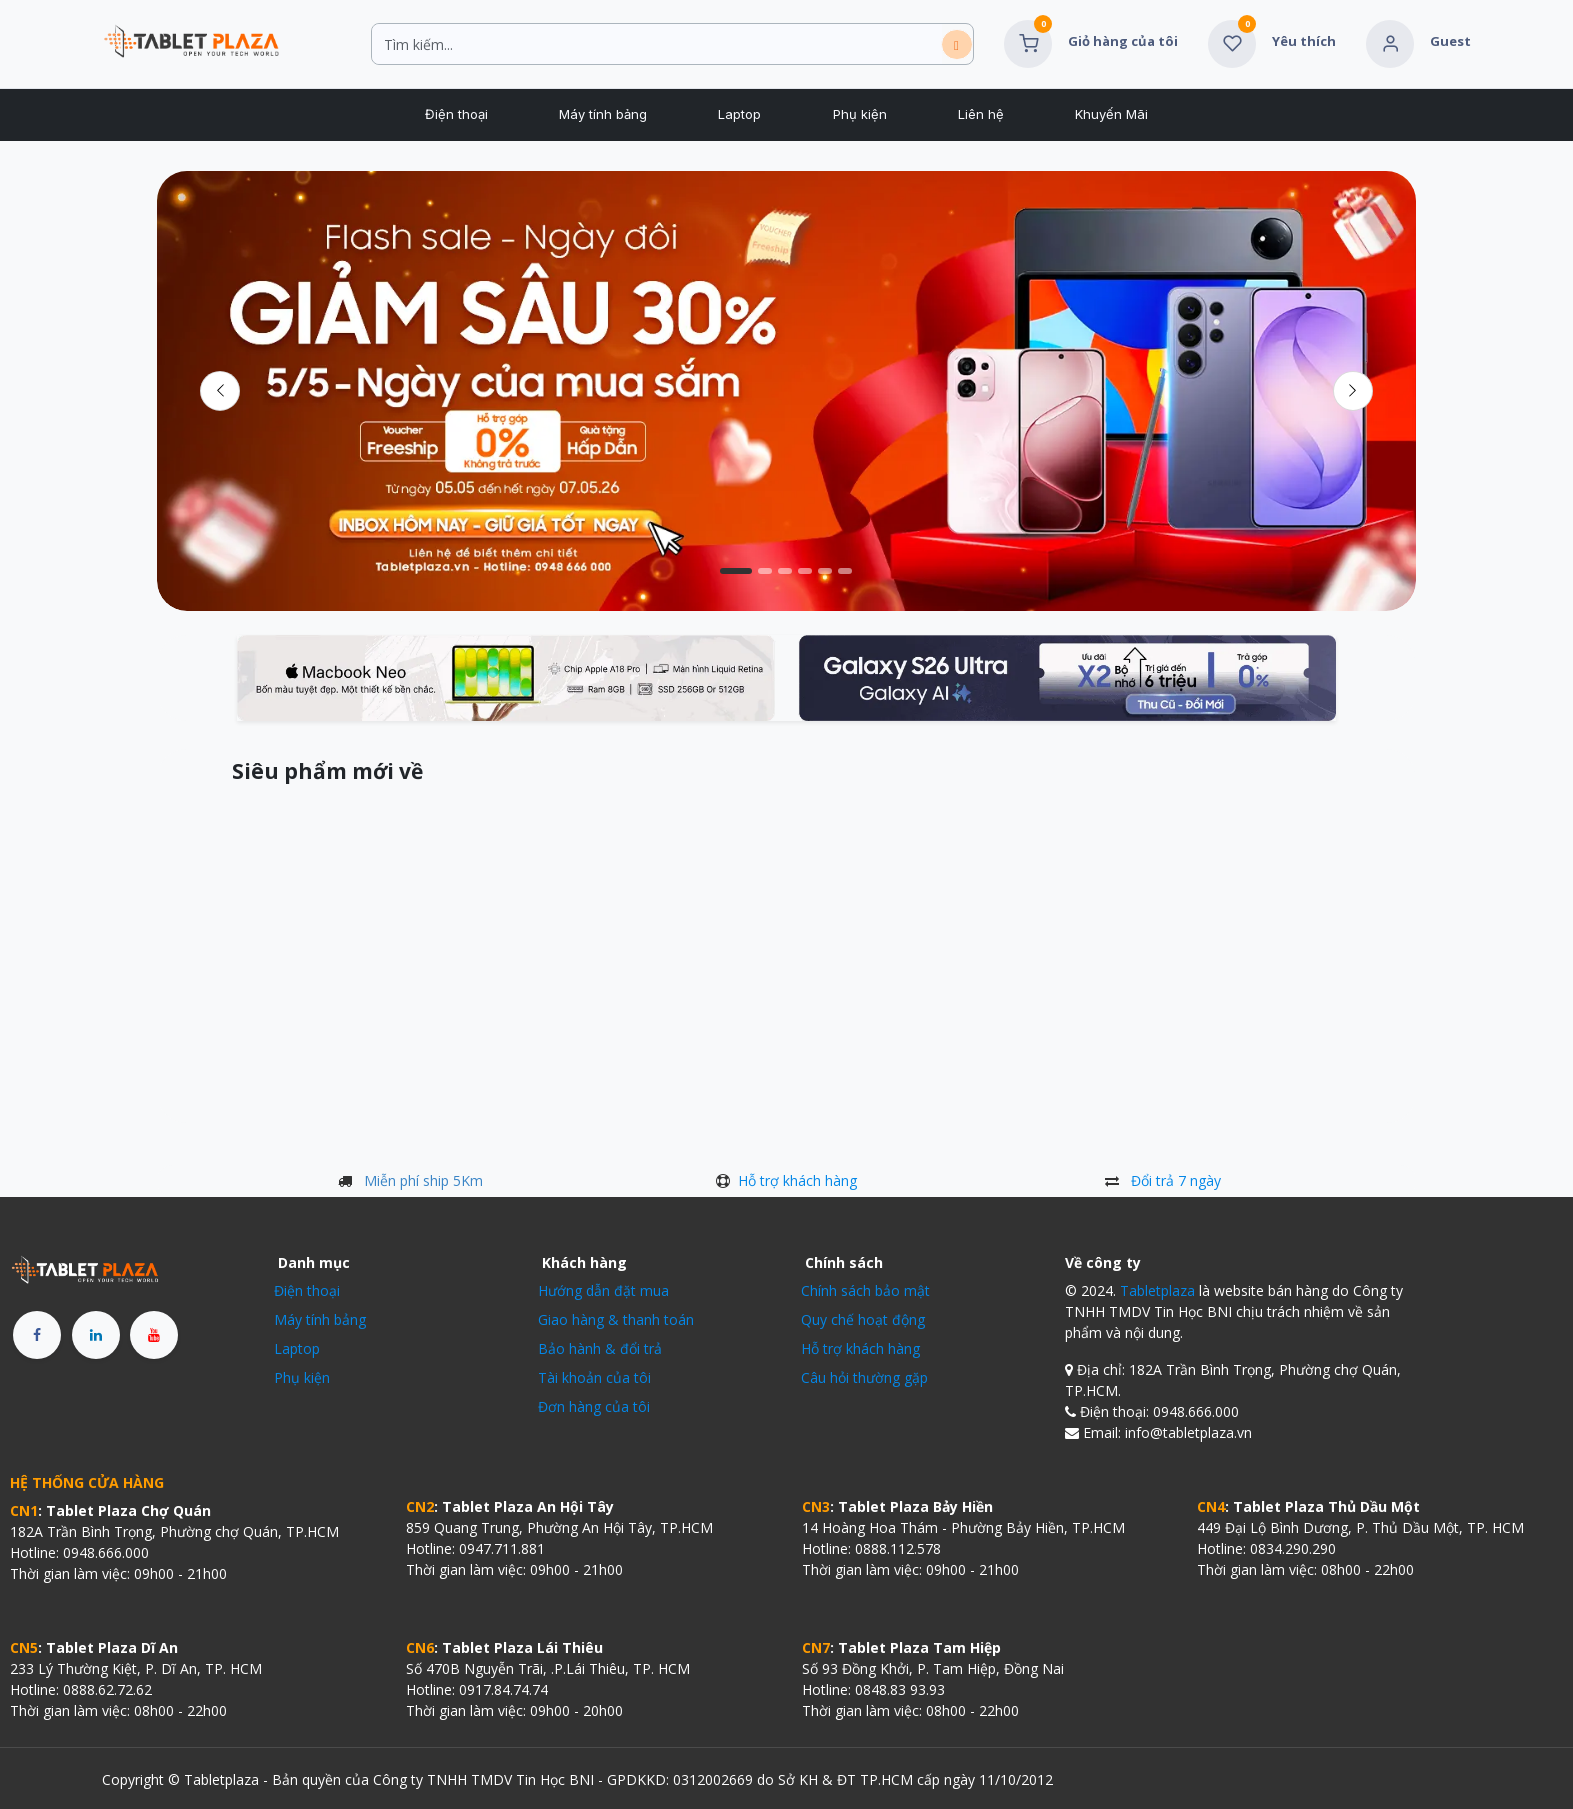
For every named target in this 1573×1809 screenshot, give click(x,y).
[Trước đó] (220, 391)
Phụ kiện (302, 1377)
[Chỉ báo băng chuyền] (736, 571)
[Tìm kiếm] (957, 44)
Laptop (297, 1348)
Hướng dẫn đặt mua (603, 1290)
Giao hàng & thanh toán (616, 1319)
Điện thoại (307, 1290)
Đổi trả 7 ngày (1176, 1180)
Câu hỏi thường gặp (864, 1377)
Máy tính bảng (320, 1319)
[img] (1353, 391)
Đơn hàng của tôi (594, 1406)
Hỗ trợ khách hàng (797, 1180)
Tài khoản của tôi (594, 1377)
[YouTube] (154, 1335)
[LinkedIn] (96, 1335)
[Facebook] (37, 1335)
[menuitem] (456, 115)
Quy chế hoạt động (863, 1319)
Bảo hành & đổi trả (600, 1348)
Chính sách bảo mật (865, 1290)
